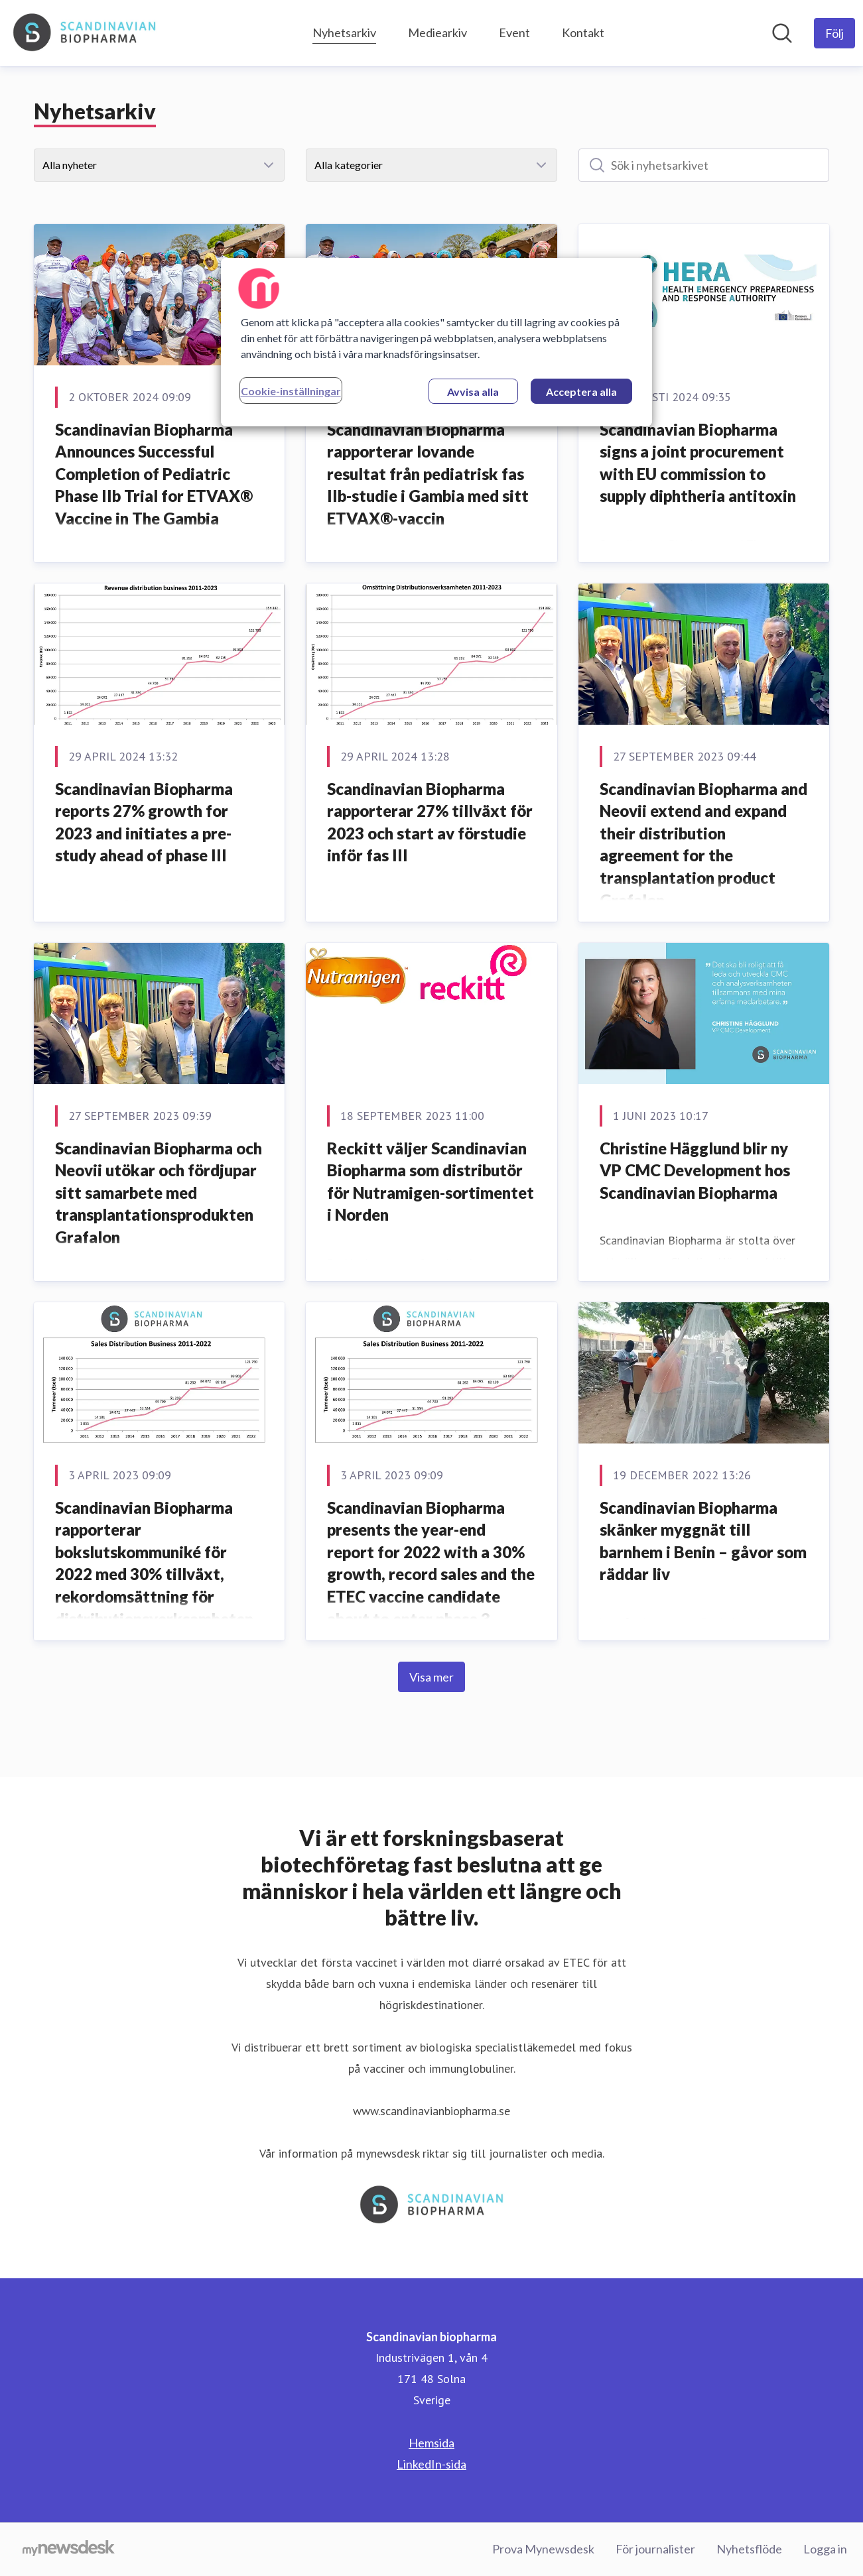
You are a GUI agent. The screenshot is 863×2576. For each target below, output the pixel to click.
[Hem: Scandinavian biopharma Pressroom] (84, 33)
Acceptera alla (581, 391)
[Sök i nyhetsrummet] (782, 33)
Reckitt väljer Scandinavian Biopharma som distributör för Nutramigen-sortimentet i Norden (430, 1181)
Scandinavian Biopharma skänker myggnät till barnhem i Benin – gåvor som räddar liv (703, 1541)
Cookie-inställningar (291, 391)
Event (514, 32)
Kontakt (583, 32)
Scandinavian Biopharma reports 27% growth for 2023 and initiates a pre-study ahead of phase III (144, 822)
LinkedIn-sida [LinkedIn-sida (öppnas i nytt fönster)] (431, 2464)
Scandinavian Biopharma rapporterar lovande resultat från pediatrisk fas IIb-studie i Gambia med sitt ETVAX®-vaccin (428, 474)
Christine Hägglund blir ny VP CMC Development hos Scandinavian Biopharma (695, 1170)
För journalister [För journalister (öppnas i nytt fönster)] (655, 2549)
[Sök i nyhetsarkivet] (704, 165)
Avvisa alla (473, 391)
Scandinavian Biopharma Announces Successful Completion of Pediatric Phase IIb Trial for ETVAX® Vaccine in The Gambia (154, 474)
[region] (436, 342)
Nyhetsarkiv (344, 31)
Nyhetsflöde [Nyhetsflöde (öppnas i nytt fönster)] (749, 2549)
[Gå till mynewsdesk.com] (68, 2549)
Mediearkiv (437, 32)
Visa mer (431, 1677)
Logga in (825, 2549)
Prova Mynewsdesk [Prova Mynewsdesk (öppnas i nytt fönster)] (543, 2549)
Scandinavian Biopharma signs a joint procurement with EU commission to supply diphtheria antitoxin (698, 463)
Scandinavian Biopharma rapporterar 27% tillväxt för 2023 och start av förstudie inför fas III (430, 822)
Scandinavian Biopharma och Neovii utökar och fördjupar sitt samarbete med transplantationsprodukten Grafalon (158, 1192)
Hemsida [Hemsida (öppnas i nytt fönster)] (431, 2442)
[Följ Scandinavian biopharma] (834, 33)
